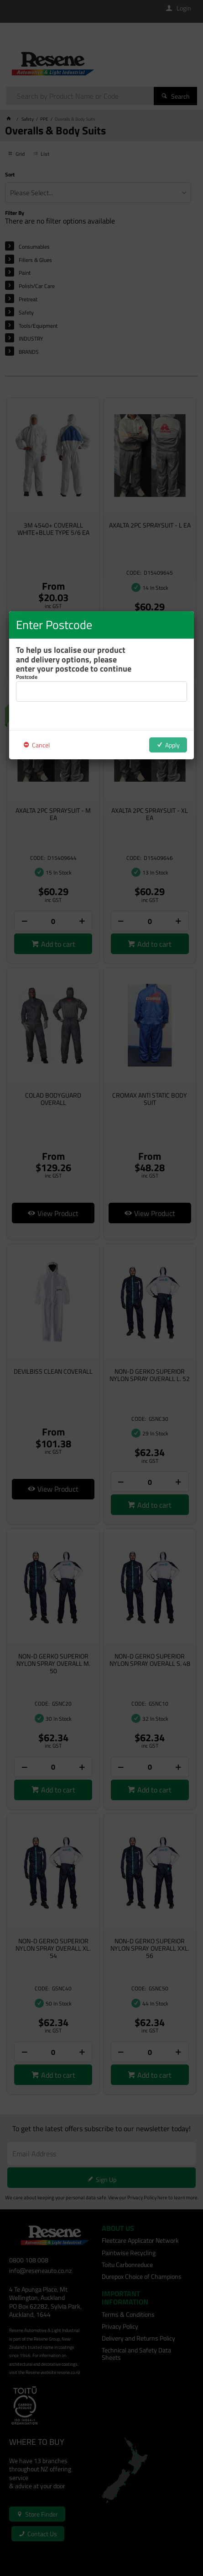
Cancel (41, 745)
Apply (172, 745)
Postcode (26, 677)
